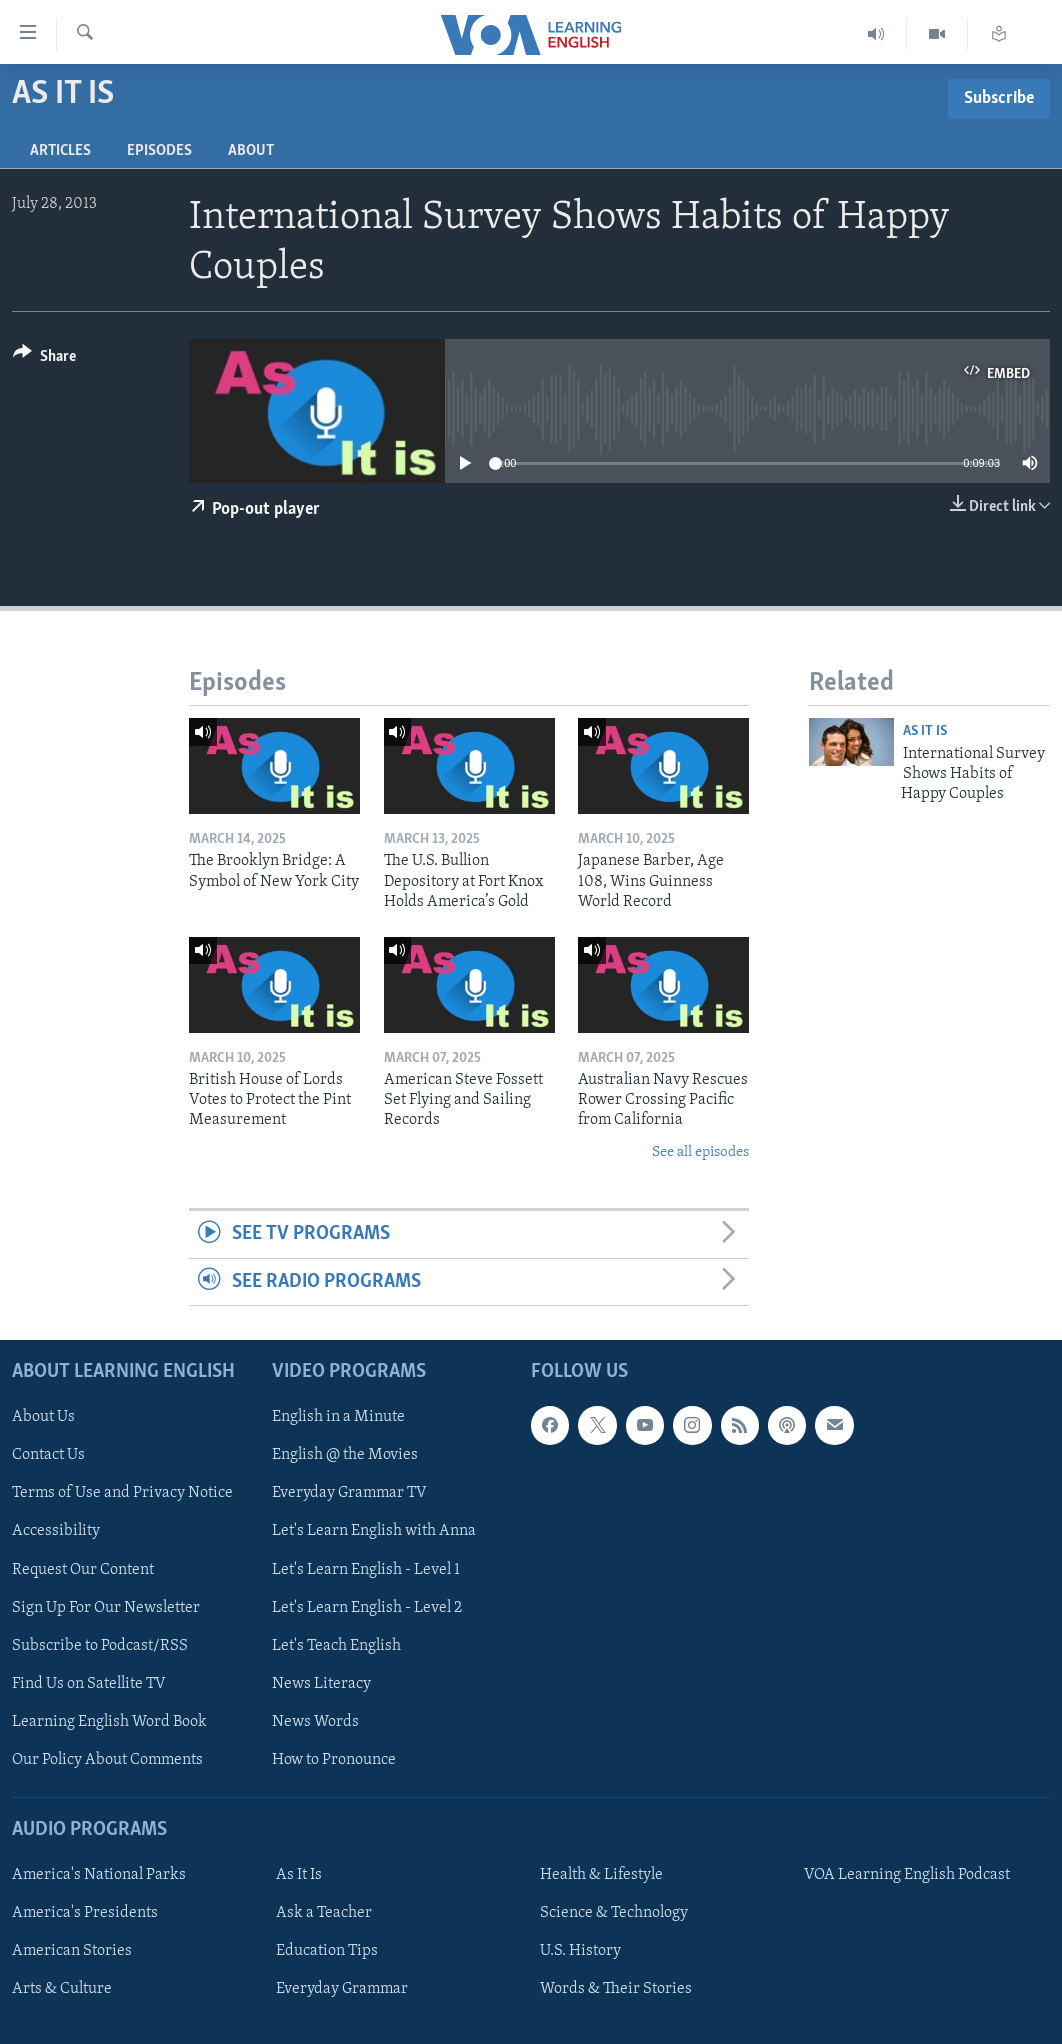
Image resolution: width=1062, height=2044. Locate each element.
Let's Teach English (336, 1646)
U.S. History (580, 1951)
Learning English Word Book (109, 1722)
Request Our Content (83, 1570)
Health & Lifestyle (601, 1875)
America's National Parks (99, 1875)
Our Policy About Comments (107, 1760)
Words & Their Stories (616, 1989)
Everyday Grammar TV (349, 1493)
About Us (43, 1417)
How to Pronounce (334, 1760)
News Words (315, 1722)
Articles (60, 151)
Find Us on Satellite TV (89, 1684)
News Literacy (321, 1684)
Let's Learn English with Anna (374, 1532)
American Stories (72, 1951)
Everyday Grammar (342, 1989)
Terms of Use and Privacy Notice (122, 1493)
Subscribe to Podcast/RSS (100, 1646)
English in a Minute (338, 1417)
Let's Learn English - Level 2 (367, 1608)
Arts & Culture (62, 1989)
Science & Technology (614, 1913)
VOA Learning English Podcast (907, 1875)
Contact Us (48, 1455)
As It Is (925, 731)
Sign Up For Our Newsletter (106, 1608)
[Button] (44, 359)
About (251, 151)
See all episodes (700, 1152)
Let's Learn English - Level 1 (366, 1570)
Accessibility (56, 1532)
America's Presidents (85, 1913)
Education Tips (327, 1951)
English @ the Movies (345, 1455)
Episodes (159, 151)
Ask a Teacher (324, 1913)
